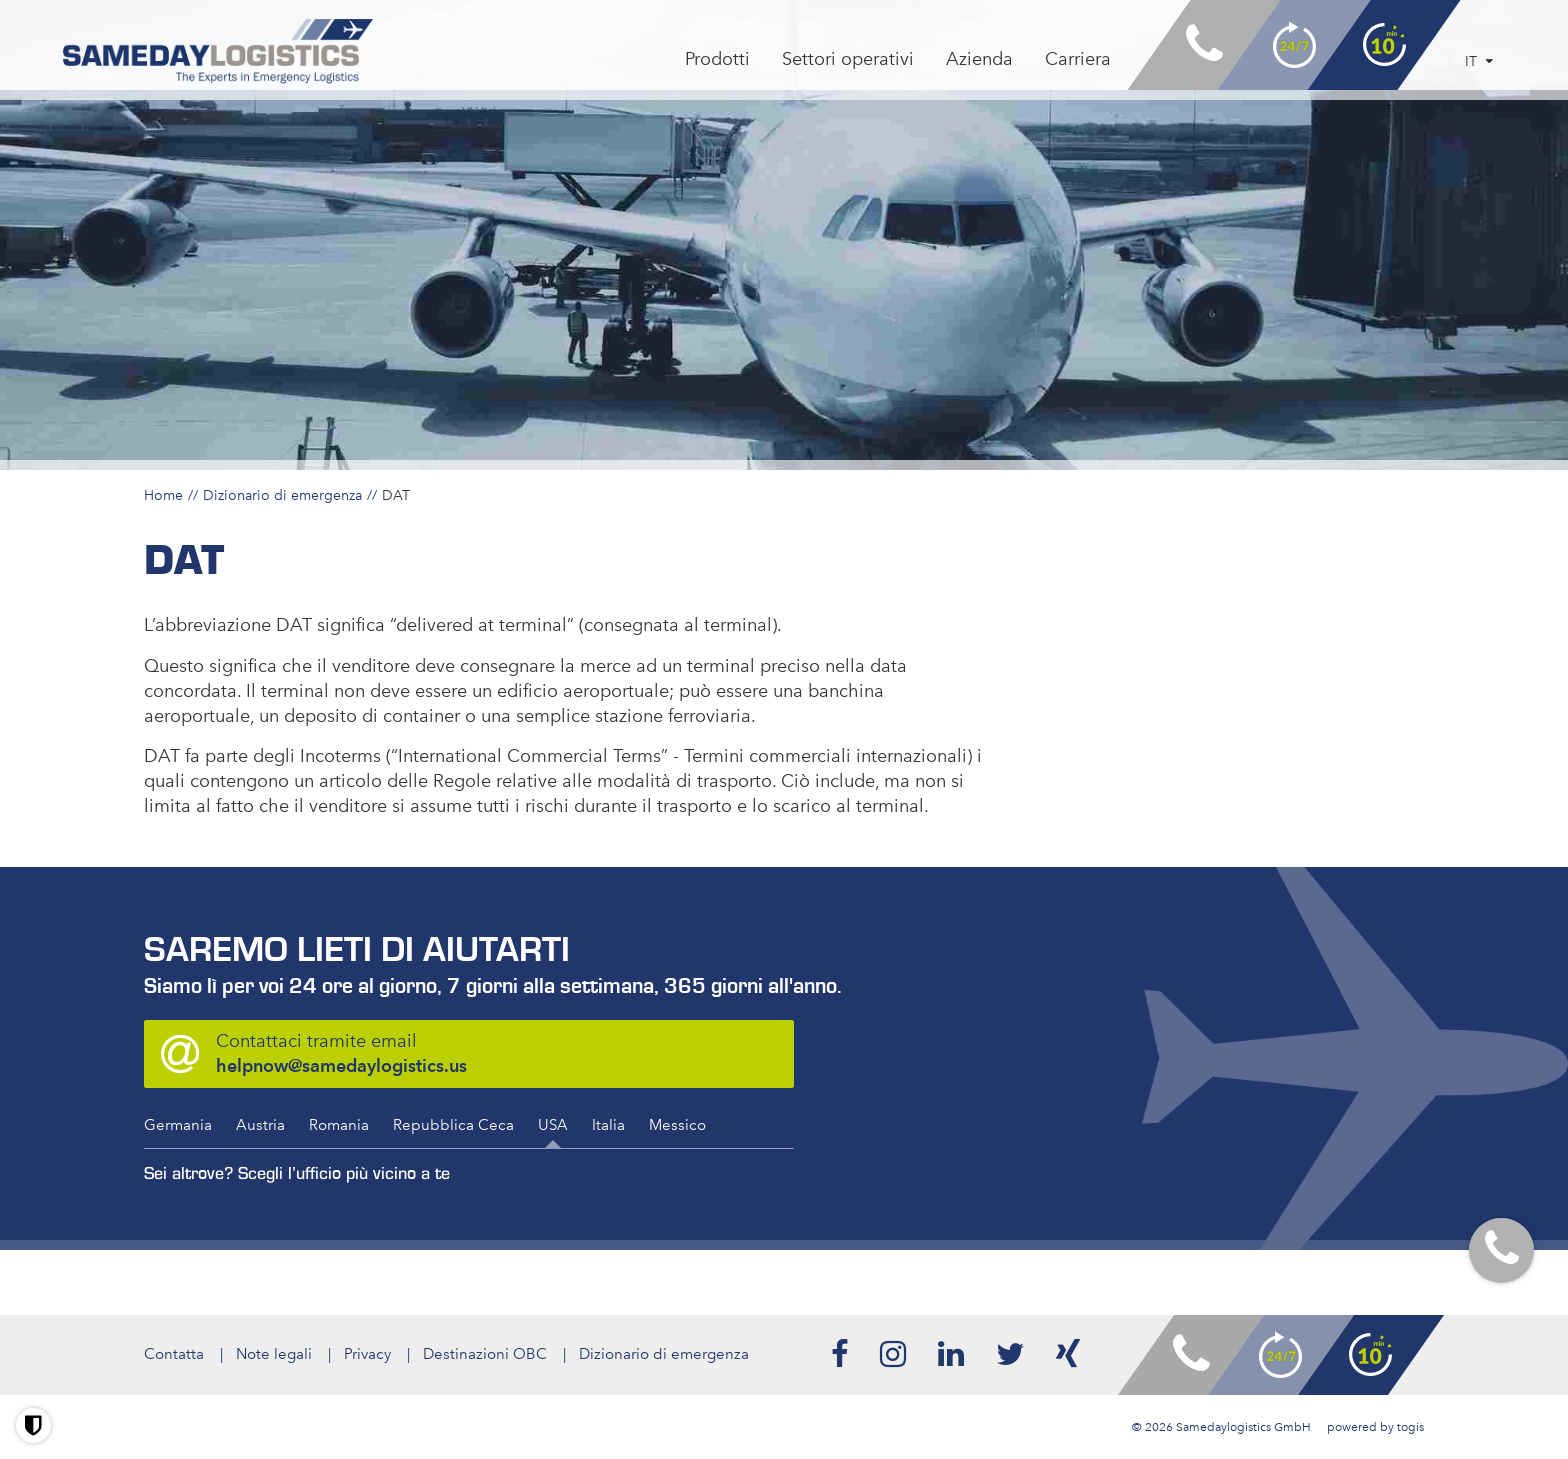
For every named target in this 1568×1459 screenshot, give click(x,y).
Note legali (274, 1354)
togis (1410, 1427)
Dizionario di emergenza (282, 495)
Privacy (367, 1354)
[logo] (218, 51)
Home (163, 495)
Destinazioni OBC (485, 1354)
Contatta (174, 1354)
